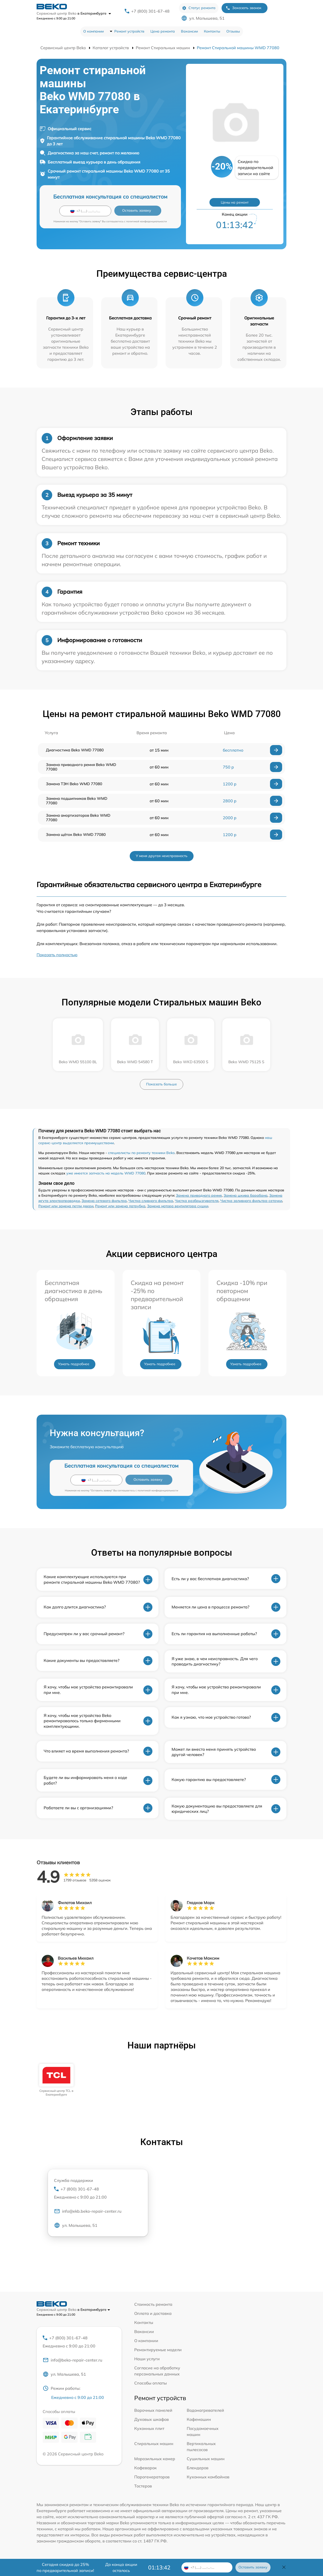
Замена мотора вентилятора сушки (177, 1206)
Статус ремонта (199, 8)
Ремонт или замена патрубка (120, 1206)
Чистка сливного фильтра (150, 1200)
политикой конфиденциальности (146, 221)
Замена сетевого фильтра (104, 1200)
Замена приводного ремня (199, 1195)
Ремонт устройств (129, 31)
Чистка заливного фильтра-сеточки (251, 1200)
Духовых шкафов (151, 2419)
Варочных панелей (153, 2410)
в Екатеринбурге (94, 13)
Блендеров (197, 2467)
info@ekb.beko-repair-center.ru (87, 2211)
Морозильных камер (154, 2458)
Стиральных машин (153, 2443)
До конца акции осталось (121, 2567)
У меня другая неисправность (161, 856)
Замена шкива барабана (245, 1195)
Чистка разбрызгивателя (197, 1200)
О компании (93, 31)
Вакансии (189, 31)
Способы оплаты (150, 2383)
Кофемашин (199, 2419)
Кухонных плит (149, 2428)
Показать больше (161, 1084)
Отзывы (233, 31)
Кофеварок (145, 2467)
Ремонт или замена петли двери (65, 1206)
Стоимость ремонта (153, 2304)
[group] (56, 2080)
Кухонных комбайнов (208, 2476)
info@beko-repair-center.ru (72, 2360)
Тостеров (143, 2485)
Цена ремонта (162, 31)
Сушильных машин (206, 2458)
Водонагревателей (205, 2410)
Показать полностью (57, 954)
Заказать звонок (243, 8)
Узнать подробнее (73, 1364)
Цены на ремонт (235, 202)
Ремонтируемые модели (158, 2349)
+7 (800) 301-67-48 (150, 11)
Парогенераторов (152, 2476)
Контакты (212, 31)
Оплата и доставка (153, 2313)
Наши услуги (147, 2358)
